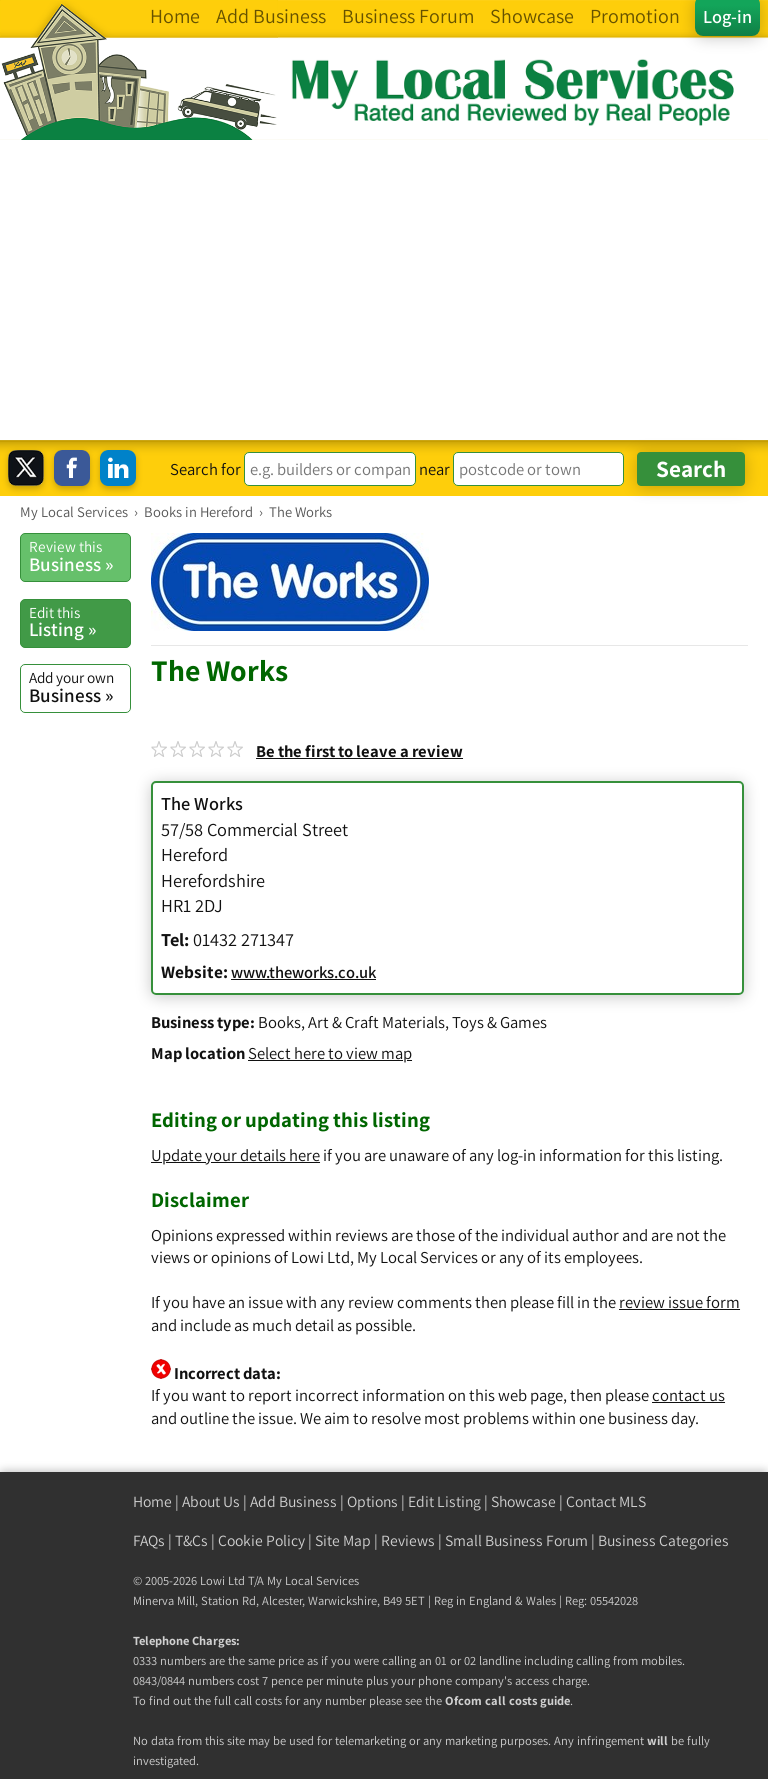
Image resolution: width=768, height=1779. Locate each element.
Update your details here (235, 1155)
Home (152, 1501)
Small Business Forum (516, 1540)
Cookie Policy (261, 1540)
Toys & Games (499, 1022)
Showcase (523, 1501)
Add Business (293, 1501)
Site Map (343, 1540)
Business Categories (663, 1540)
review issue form (679, 1302)
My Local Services (313, 1580)
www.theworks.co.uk (303, 972)
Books (279, 1022)
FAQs (149, 1540)
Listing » (79, 622)
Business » (79, 556)
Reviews (408, 1540)
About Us (211, 1501)
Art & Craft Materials (376, 1022)
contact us (688, 1395)
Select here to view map (330, 1053)
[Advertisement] (384, 290)
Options (372, 1501)
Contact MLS (606, 1501)
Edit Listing (444, 1501)
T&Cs (191, 1540)
